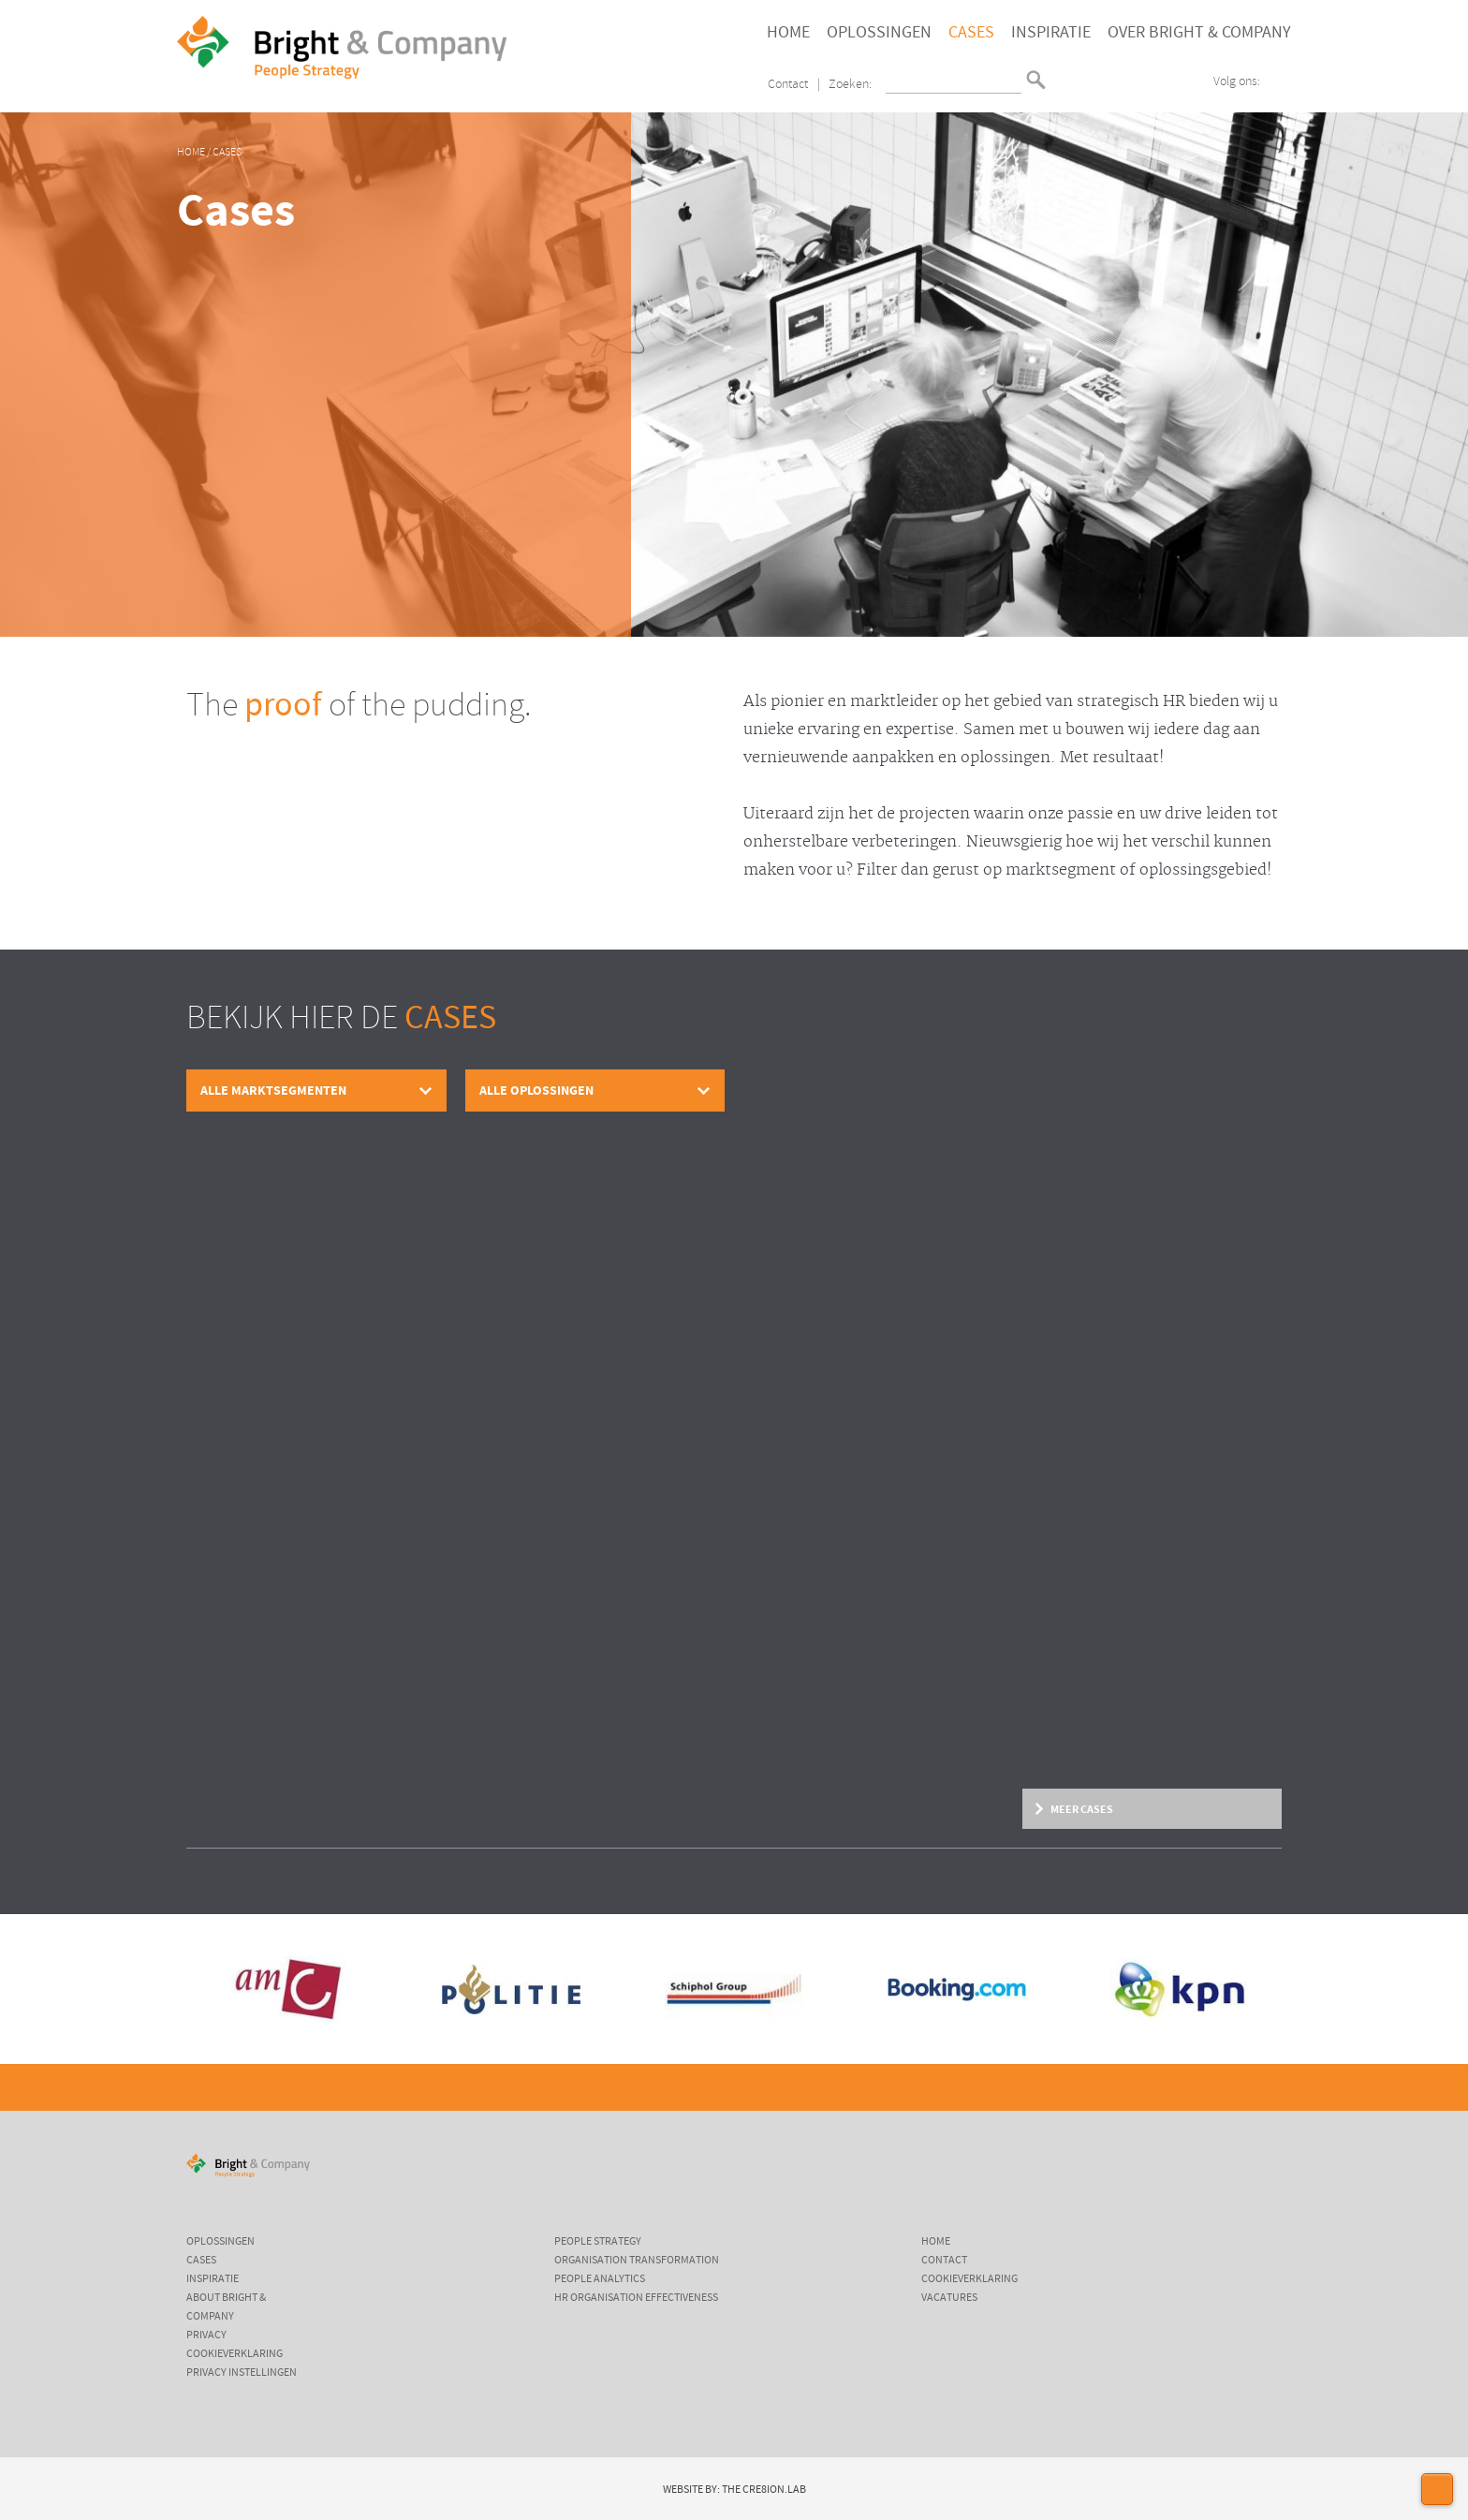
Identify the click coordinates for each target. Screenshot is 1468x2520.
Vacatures (949, 2298)
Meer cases (1081, 1809)
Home (788, 33)
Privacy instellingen (241, 2372)
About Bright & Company (226, 2307)
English (1062, 86)
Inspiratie (1051, 33)
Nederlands (1062, 71)
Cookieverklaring (234, 2354)
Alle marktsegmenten (273, 1090)
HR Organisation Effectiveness (636, 2298)
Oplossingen (879, 33)
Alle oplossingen (536, 1090)
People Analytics (599, 2279)
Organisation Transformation (636, 2260)
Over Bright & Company (1199, 33)
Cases (971, 33)
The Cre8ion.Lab (764, 2490)
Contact (788, 85)
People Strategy (597, 2241)
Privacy (206, 2335)
